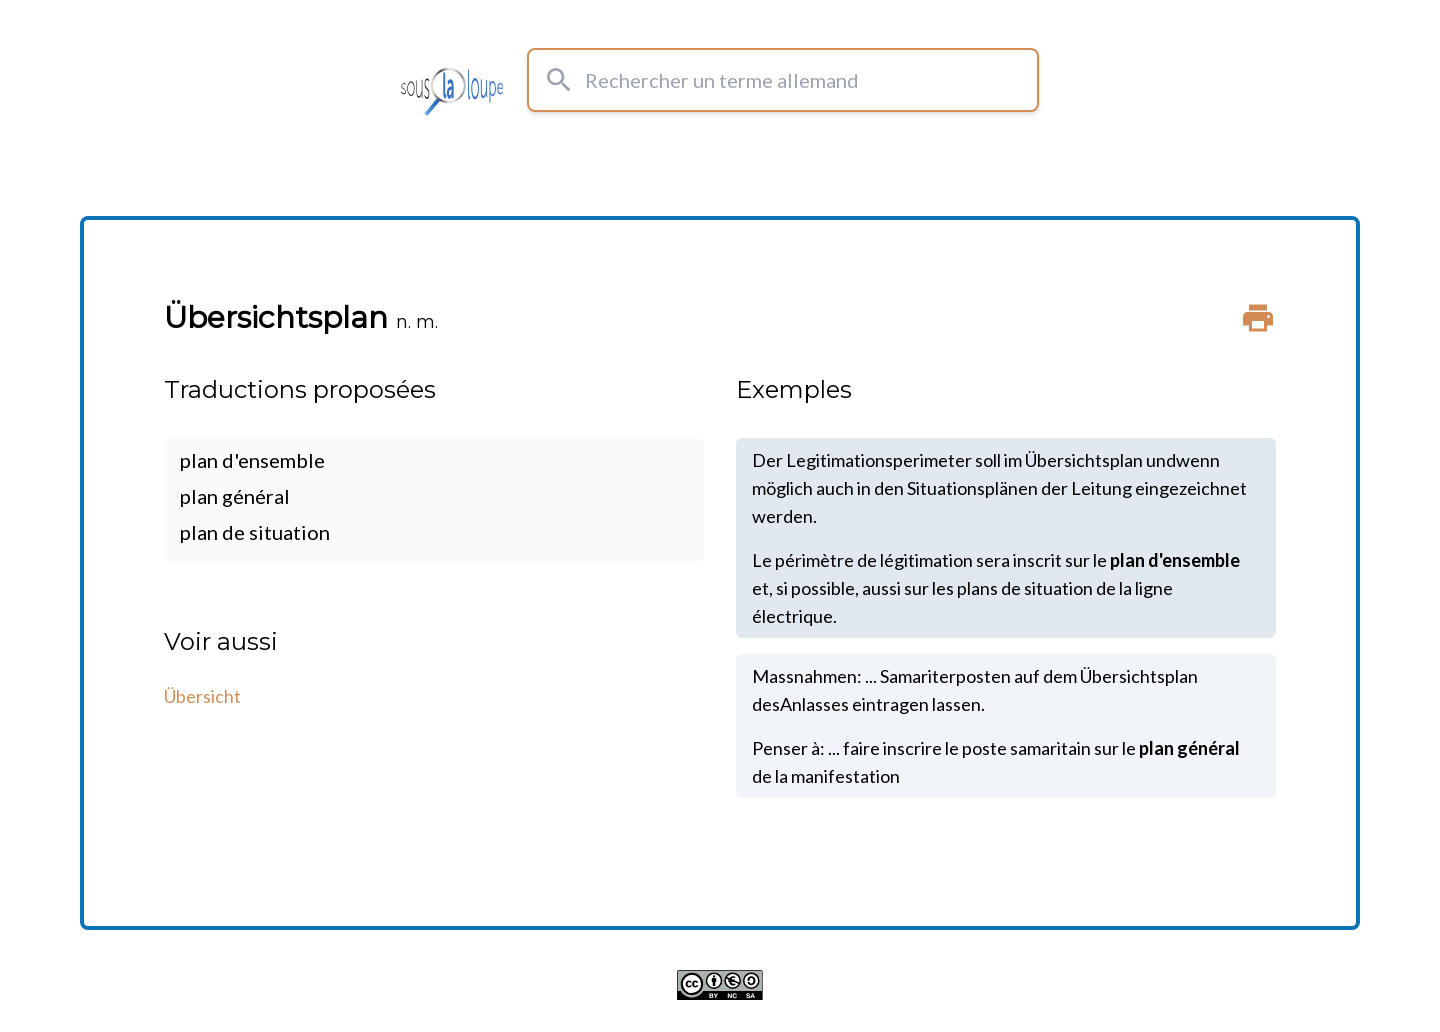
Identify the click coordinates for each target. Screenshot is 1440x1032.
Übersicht (202, 696)
